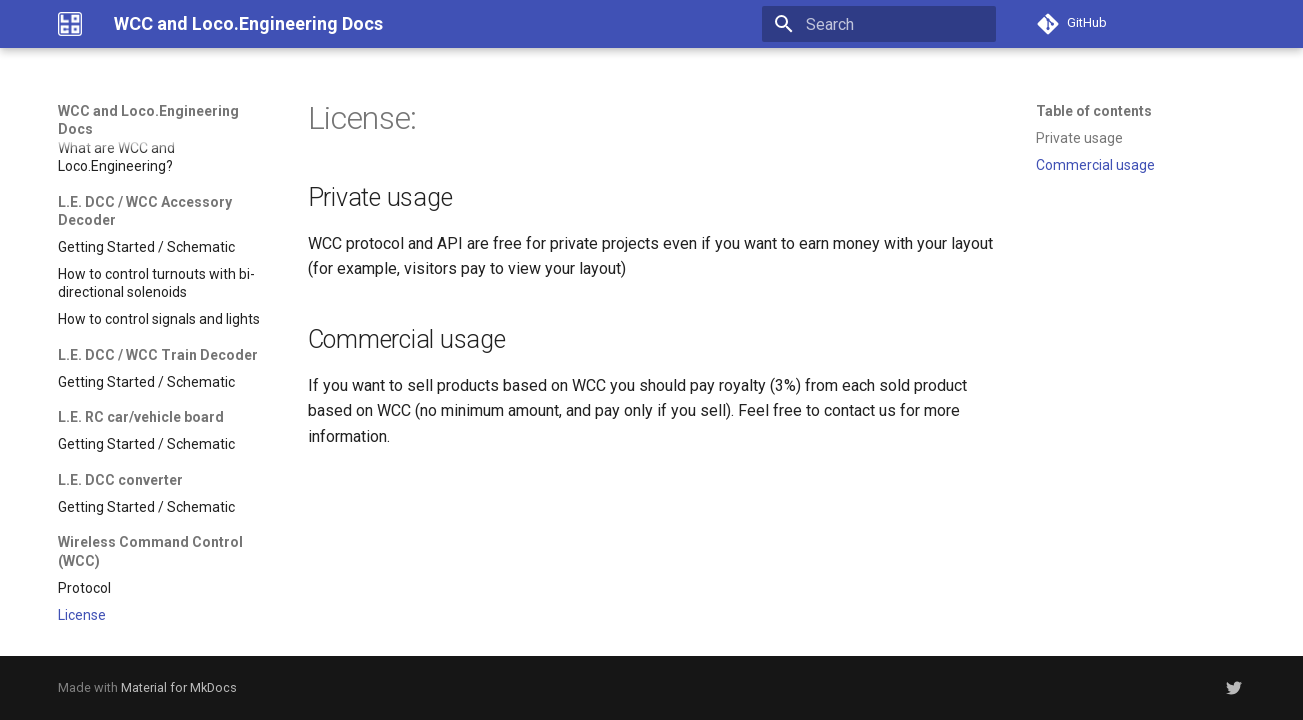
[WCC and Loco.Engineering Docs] (70, 24)
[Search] (879, 24)
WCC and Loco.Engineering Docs (148, 120)
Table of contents (1094, 111)
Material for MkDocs (179, 687)
